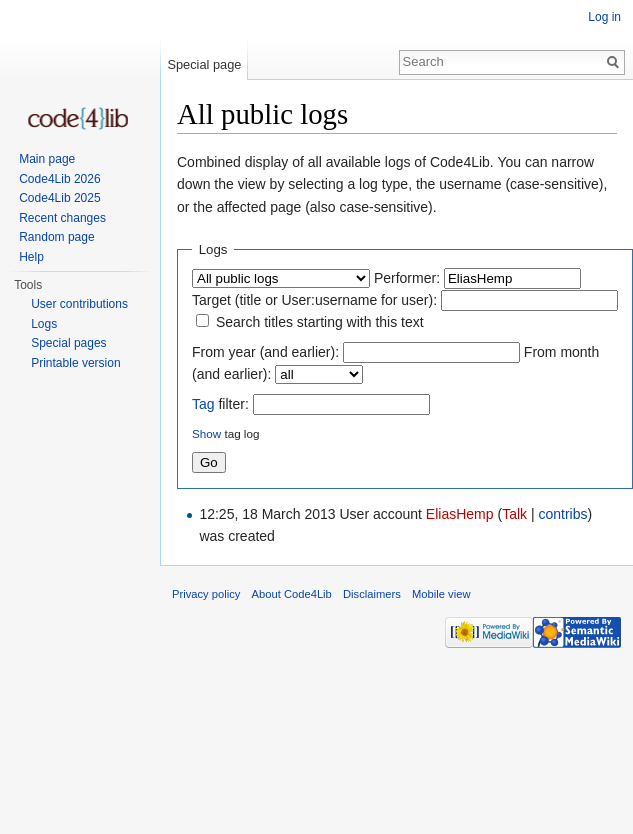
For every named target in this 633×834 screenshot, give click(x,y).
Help (31, 257)
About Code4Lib (292, 594)
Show (206, 433)
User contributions (79, 304)
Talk (514, 514)
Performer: (407, 278)
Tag (203, 404)
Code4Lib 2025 (59, 198)
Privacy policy (206, 594)
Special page (204, 64)
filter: (220, 404)
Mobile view (441, 594)
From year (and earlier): (265, 352)
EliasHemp (460, 514)
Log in (604, 17)
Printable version (75, 363)
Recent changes (62, 218)
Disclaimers (372, 594)
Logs (44, 324)
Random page (56, 237)
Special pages (68, 343)
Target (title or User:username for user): (314, 300)
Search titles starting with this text (320, 322)
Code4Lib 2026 (59, 179)
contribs (562, 514)
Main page (47, 159)
